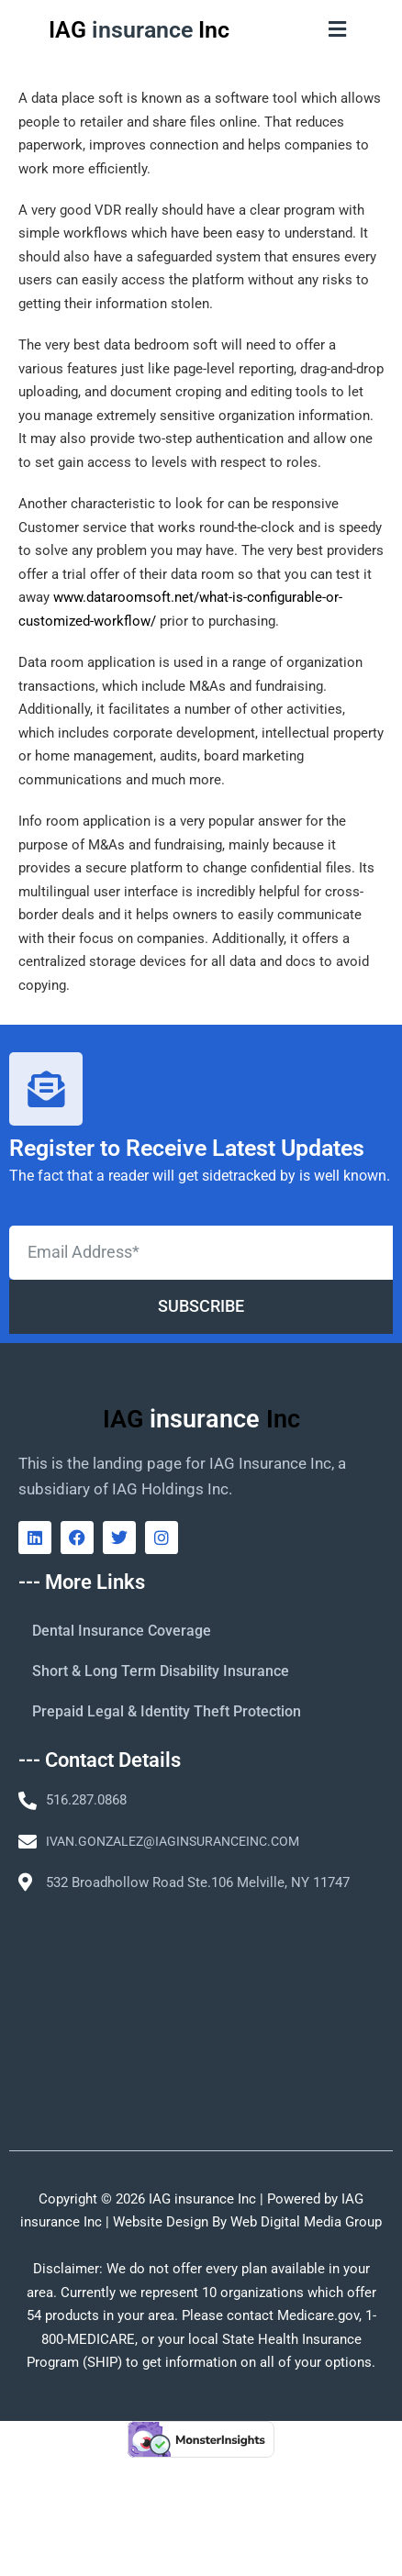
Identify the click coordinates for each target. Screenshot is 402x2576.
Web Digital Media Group (306, 2222)
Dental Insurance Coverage (121, 1630)
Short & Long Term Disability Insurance (160, 1671)
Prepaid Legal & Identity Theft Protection (166, 1711)
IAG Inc (139, 30)
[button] (337, 29)
